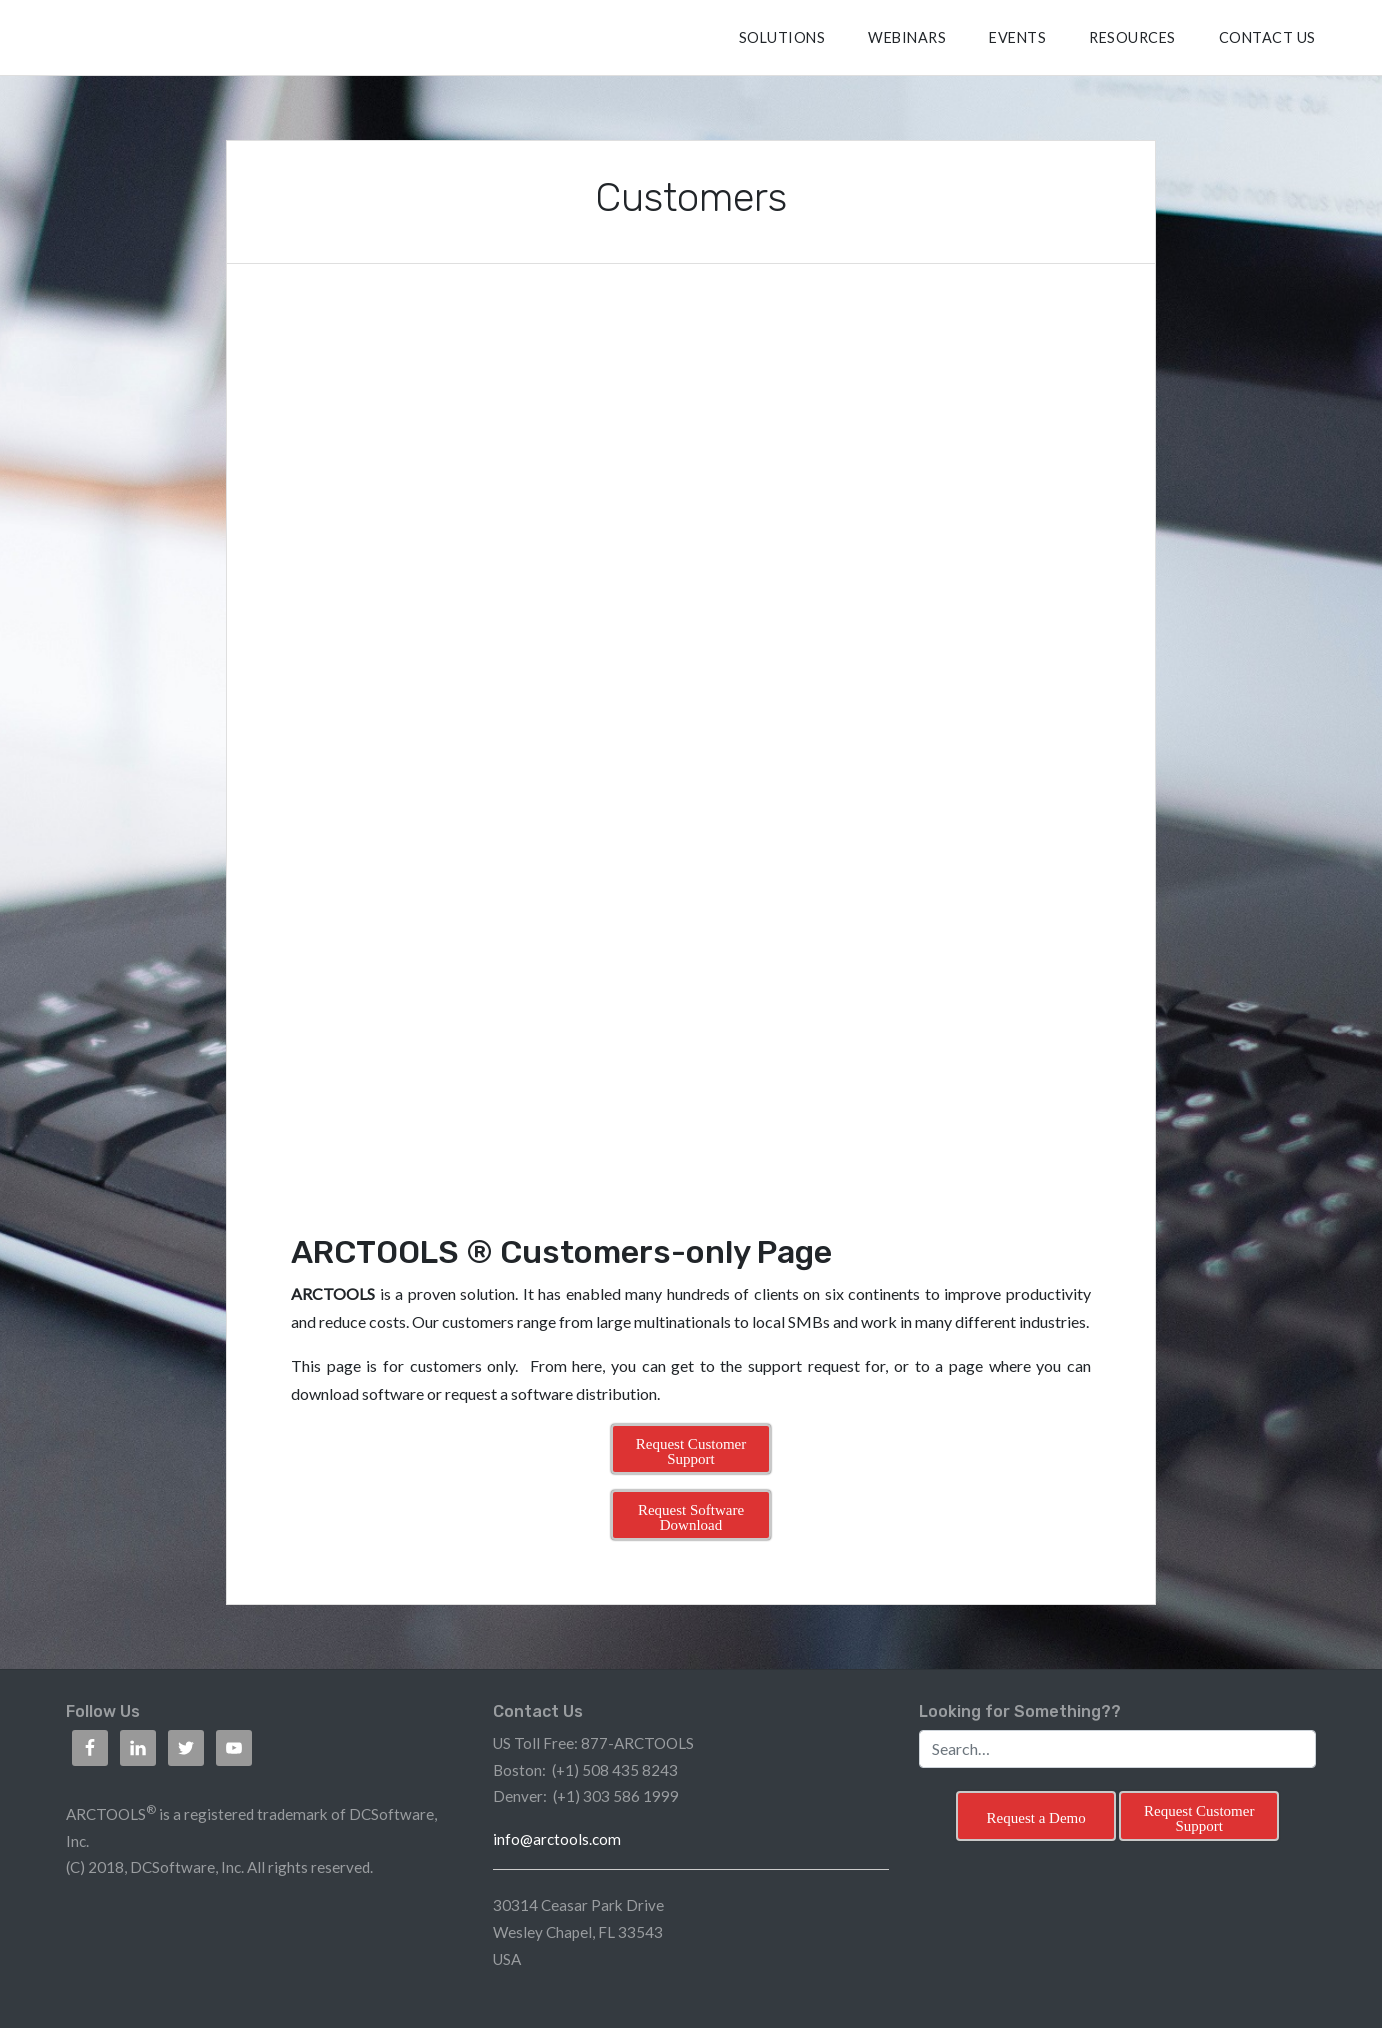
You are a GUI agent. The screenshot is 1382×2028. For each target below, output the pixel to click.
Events (1017, 37)
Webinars (907, 37)
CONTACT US (1267, 37)
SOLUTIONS (782, 37)
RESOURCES (1132, 37)
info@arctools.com (557, 1839)
